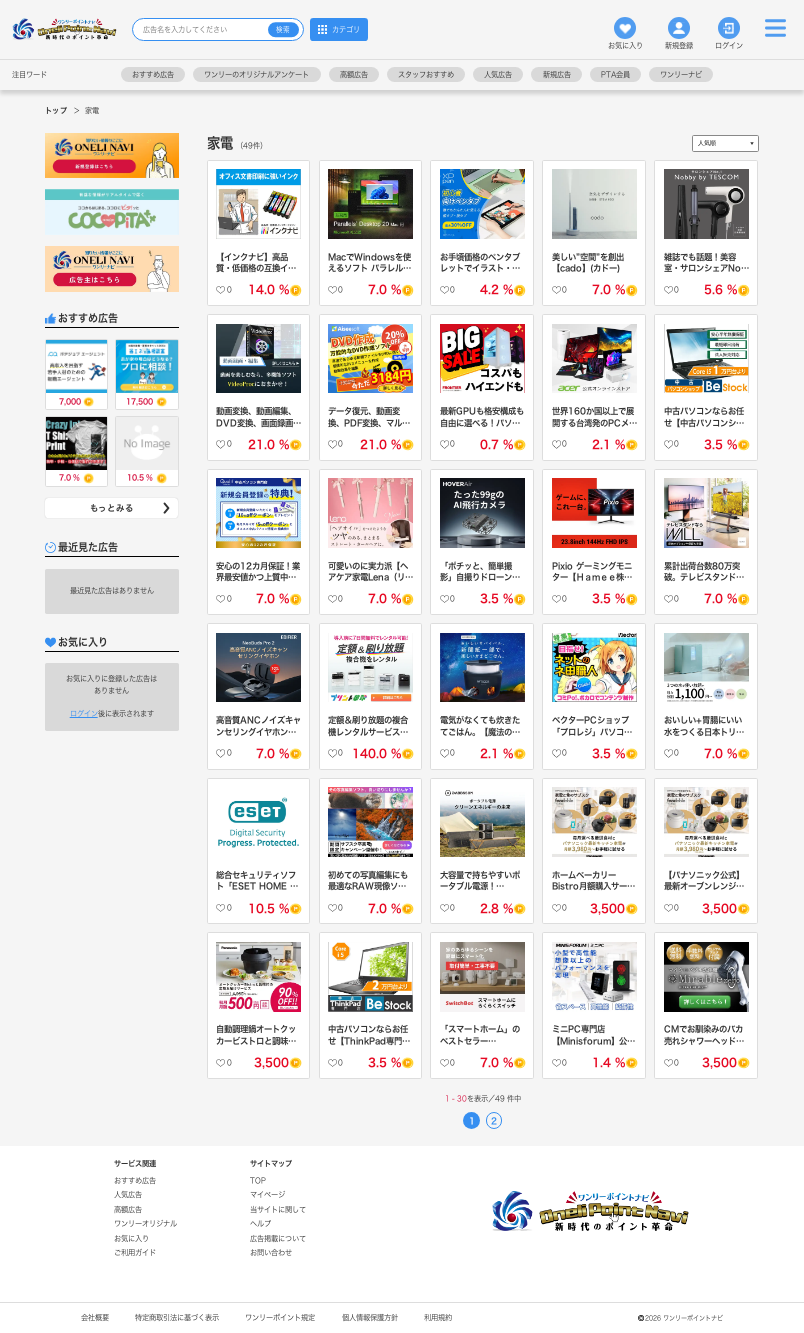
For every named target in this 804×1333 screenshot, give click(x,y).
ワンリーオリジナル (145, 1223)
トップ (56, 110)
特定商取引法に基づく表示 (177, 1317)
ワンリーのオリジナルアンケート (256, 74)
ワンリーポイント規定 (280, 1317)
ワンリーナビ (681, 74)
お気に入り (625, 33)
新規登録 (679, 33)
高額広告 (354, 74)
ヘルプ (260, 1223)
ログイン (729, 33)
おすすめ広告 (153, 74)
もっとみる (132, 508)
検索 (283, 29)
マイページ (267, 1194)
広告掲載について (278, 1238)
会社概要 (95, 1317)
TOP (258, 1180)
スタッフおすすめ (426, 74)
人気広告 (498, 74)
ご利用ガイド (135, 1252)
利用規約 (438, 1317)
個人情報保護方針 (370, 1317)
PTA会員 (615, 74)
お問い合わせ (271, 1252)
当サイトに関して (278, 1209)
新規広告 (557, 74)
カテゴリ (339, 29)
